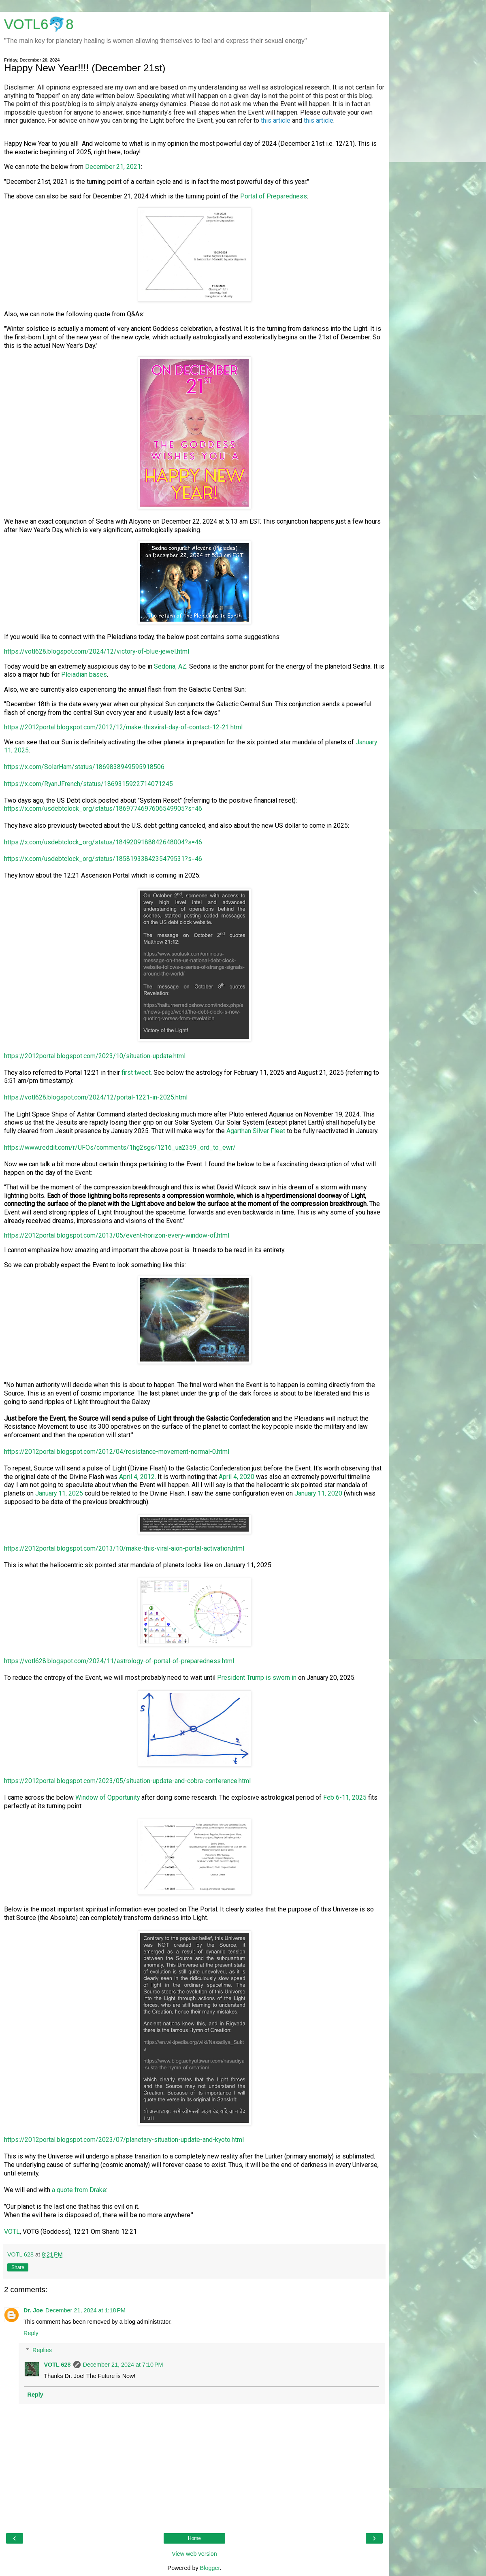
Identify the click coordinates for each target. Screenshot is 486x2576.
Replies (42, 2350)
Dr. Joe (33, 2310)
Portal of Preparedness (273, 196)
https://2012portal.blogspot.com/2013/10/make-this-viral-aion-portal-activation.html (124, 1548)
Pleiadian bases (84, 674)
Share (17, 2267)
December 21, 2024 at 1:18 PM (85, 2310)
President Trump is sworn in (256, 1677)
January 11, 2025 (59, 1493)
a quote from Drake (79, 2190)
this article (275, 120)
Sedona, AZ (170, 666)
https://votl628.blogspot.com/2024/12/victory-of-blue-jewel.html (96, 651)
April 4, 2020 (236, 1477)
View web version (194, 2553)
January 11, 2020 (318, 1493)
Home (194, 2538)
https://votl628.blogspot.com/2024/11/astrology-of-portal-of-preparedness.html (119, 1661)
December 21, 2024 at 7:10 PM (123, 2364)
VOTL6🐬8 (39, 24)
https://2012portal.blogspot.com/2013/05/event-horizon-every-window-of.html (116, 1235)
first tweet (136, 1072)
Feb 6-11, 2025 (345, 1797)
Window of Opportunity (107, 1797)
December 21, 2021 (113, 166)
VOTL (12, 2231)
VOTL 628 (57, 2364)
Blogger (210, 2568)
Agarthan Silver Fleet (255, 1131)
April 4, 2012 (137, 1477)
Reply (30, 2333)
